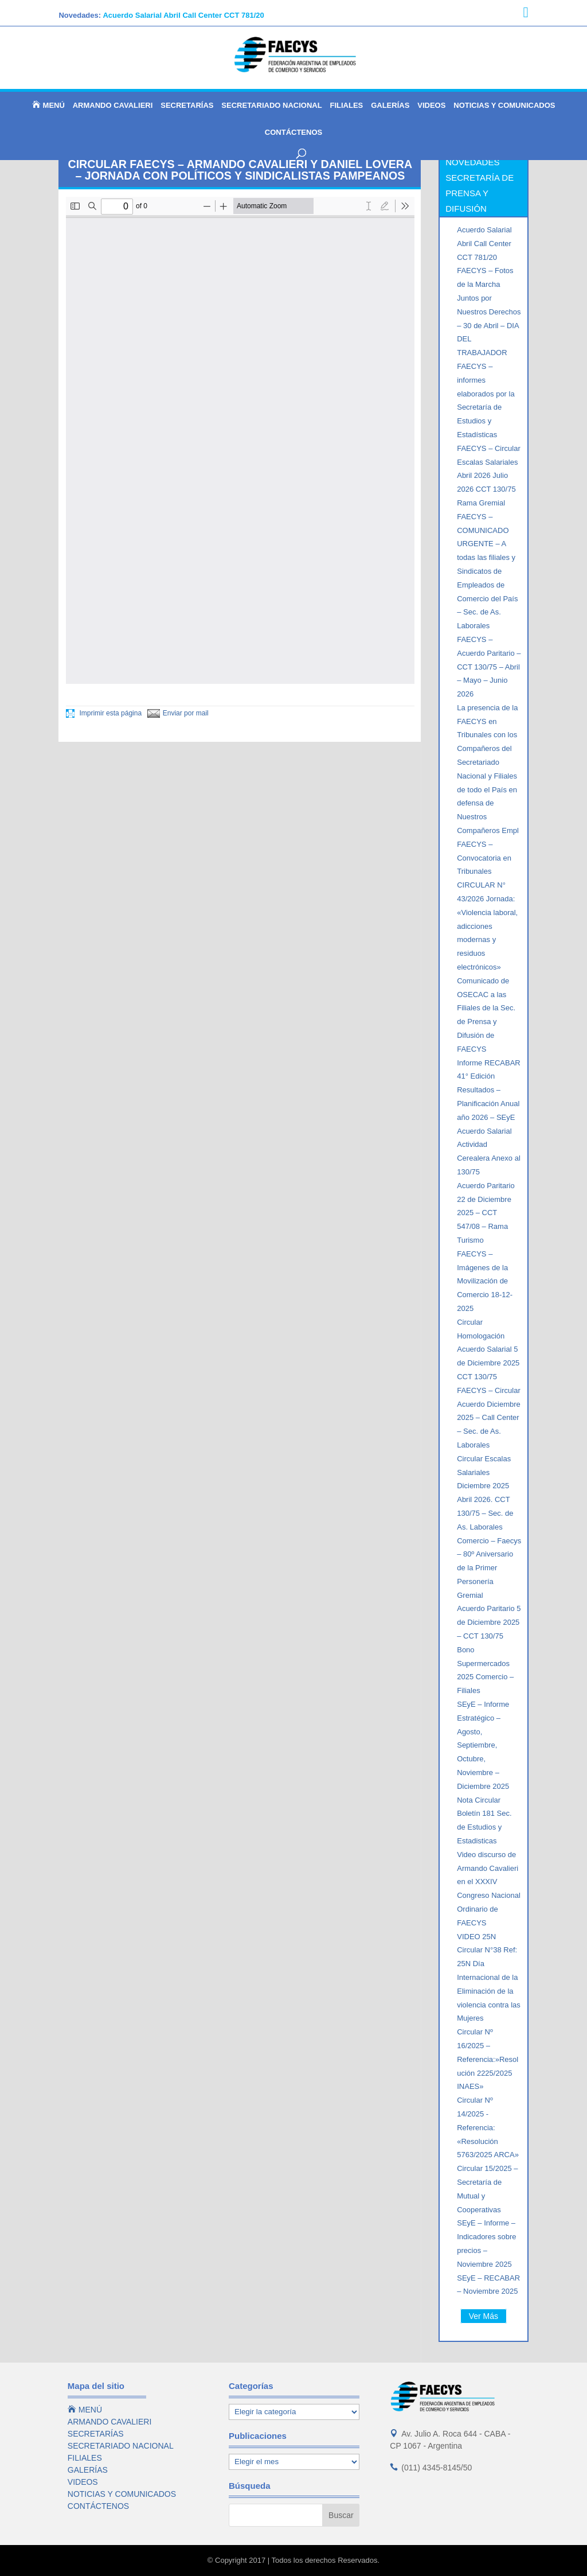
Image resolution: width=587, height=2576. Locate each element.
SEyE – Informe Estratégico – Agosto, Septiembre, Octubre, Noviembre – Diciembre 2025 (483, 1745)
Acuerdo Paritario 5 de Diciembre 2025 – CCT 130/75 (489, 1622)
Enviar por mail (178, 713)
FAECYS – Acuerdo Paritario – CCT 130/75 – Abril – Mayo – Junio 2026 (489, 666)
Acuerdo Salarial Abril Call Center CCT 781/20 (183, 15)
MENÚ (48, 105)
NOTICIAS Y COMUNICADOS (504, 106)
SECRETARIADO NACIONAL (271, 106)
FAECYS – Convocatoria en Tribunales (484, 858)
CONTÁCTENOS (293, 133)
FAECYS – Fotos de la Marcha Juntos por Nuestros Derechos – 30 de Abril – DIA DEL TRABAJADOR (489, 311)
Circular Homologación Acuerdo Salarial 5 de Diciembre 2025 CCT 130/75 (488, 1349)
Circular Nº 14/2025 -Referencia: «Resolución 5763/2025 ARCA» (488, 2127)
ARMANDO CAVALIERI (113, 106)
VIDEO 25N (476, 1936)
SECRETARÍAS (187, 106)
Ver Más (483, 2316)
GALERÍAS (390, 106)
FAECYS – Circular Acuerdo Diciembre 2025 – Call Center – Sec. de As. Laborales (489, 1417)
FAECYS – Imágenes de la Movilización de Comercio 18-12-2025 (484, 1281)
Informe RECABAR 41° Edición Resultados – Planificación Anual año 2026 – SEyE (489, 1090)
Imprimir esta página (104, 713)
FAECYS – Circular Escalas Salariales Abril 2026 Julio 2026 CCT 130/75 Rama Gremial (489, 475)
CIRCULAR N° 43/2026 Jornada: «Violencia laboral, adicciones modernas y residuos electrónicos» (487, 926)
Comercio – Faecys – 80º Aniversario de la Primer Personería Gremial (489, 1568)
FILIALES (346, 106)
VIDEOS (431, 106)
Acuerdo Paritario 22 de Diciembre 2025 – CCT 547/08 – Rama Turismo (485, 1212)
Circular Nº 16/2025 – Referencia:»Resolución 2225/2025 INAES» (487, 2059)
